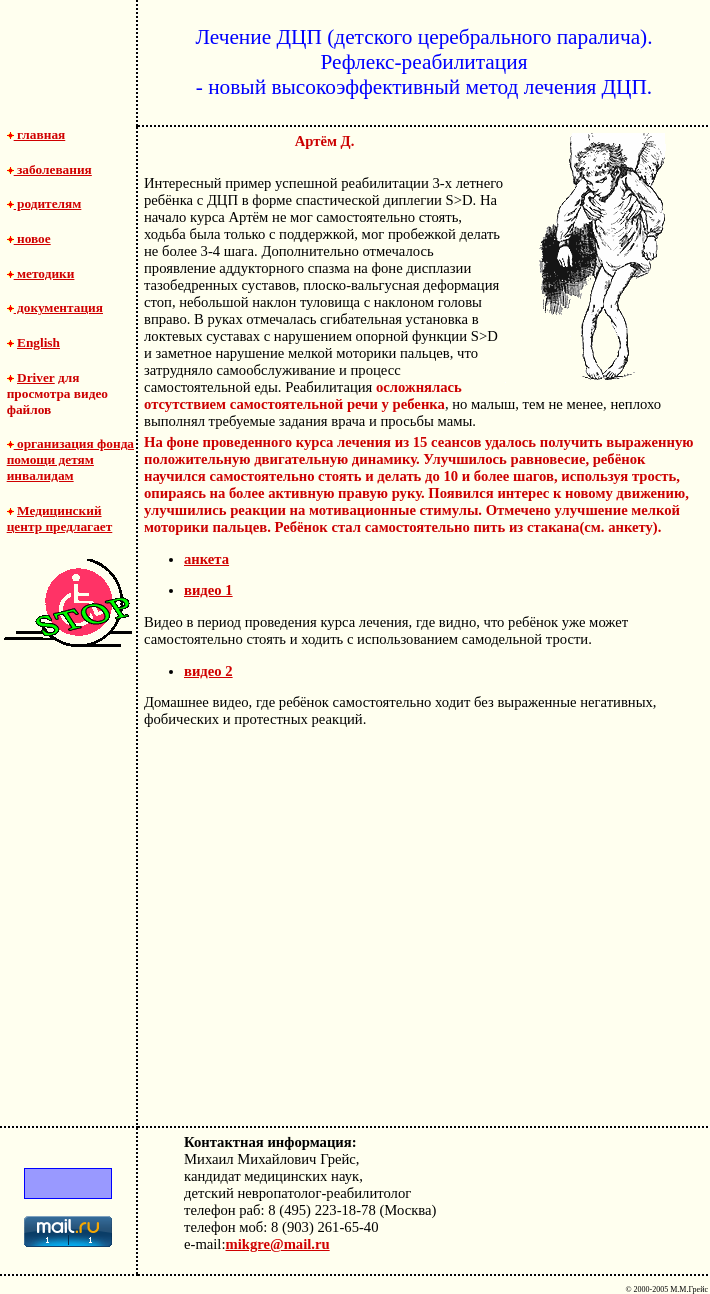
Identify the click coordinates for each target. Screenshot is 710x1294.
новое (29, 238)
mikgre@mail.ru (278, 1244)
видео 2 (208, 671)
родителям (44, 203)
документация (55, 307)
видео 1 (208, 590)
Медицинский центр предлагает (60, 518)
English (38, 342)
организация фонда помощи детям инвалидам (70, 459)
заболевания (49, 169)
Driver (36, 377)
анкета (206, 559)
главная (36, 134)
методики (41, 273)
